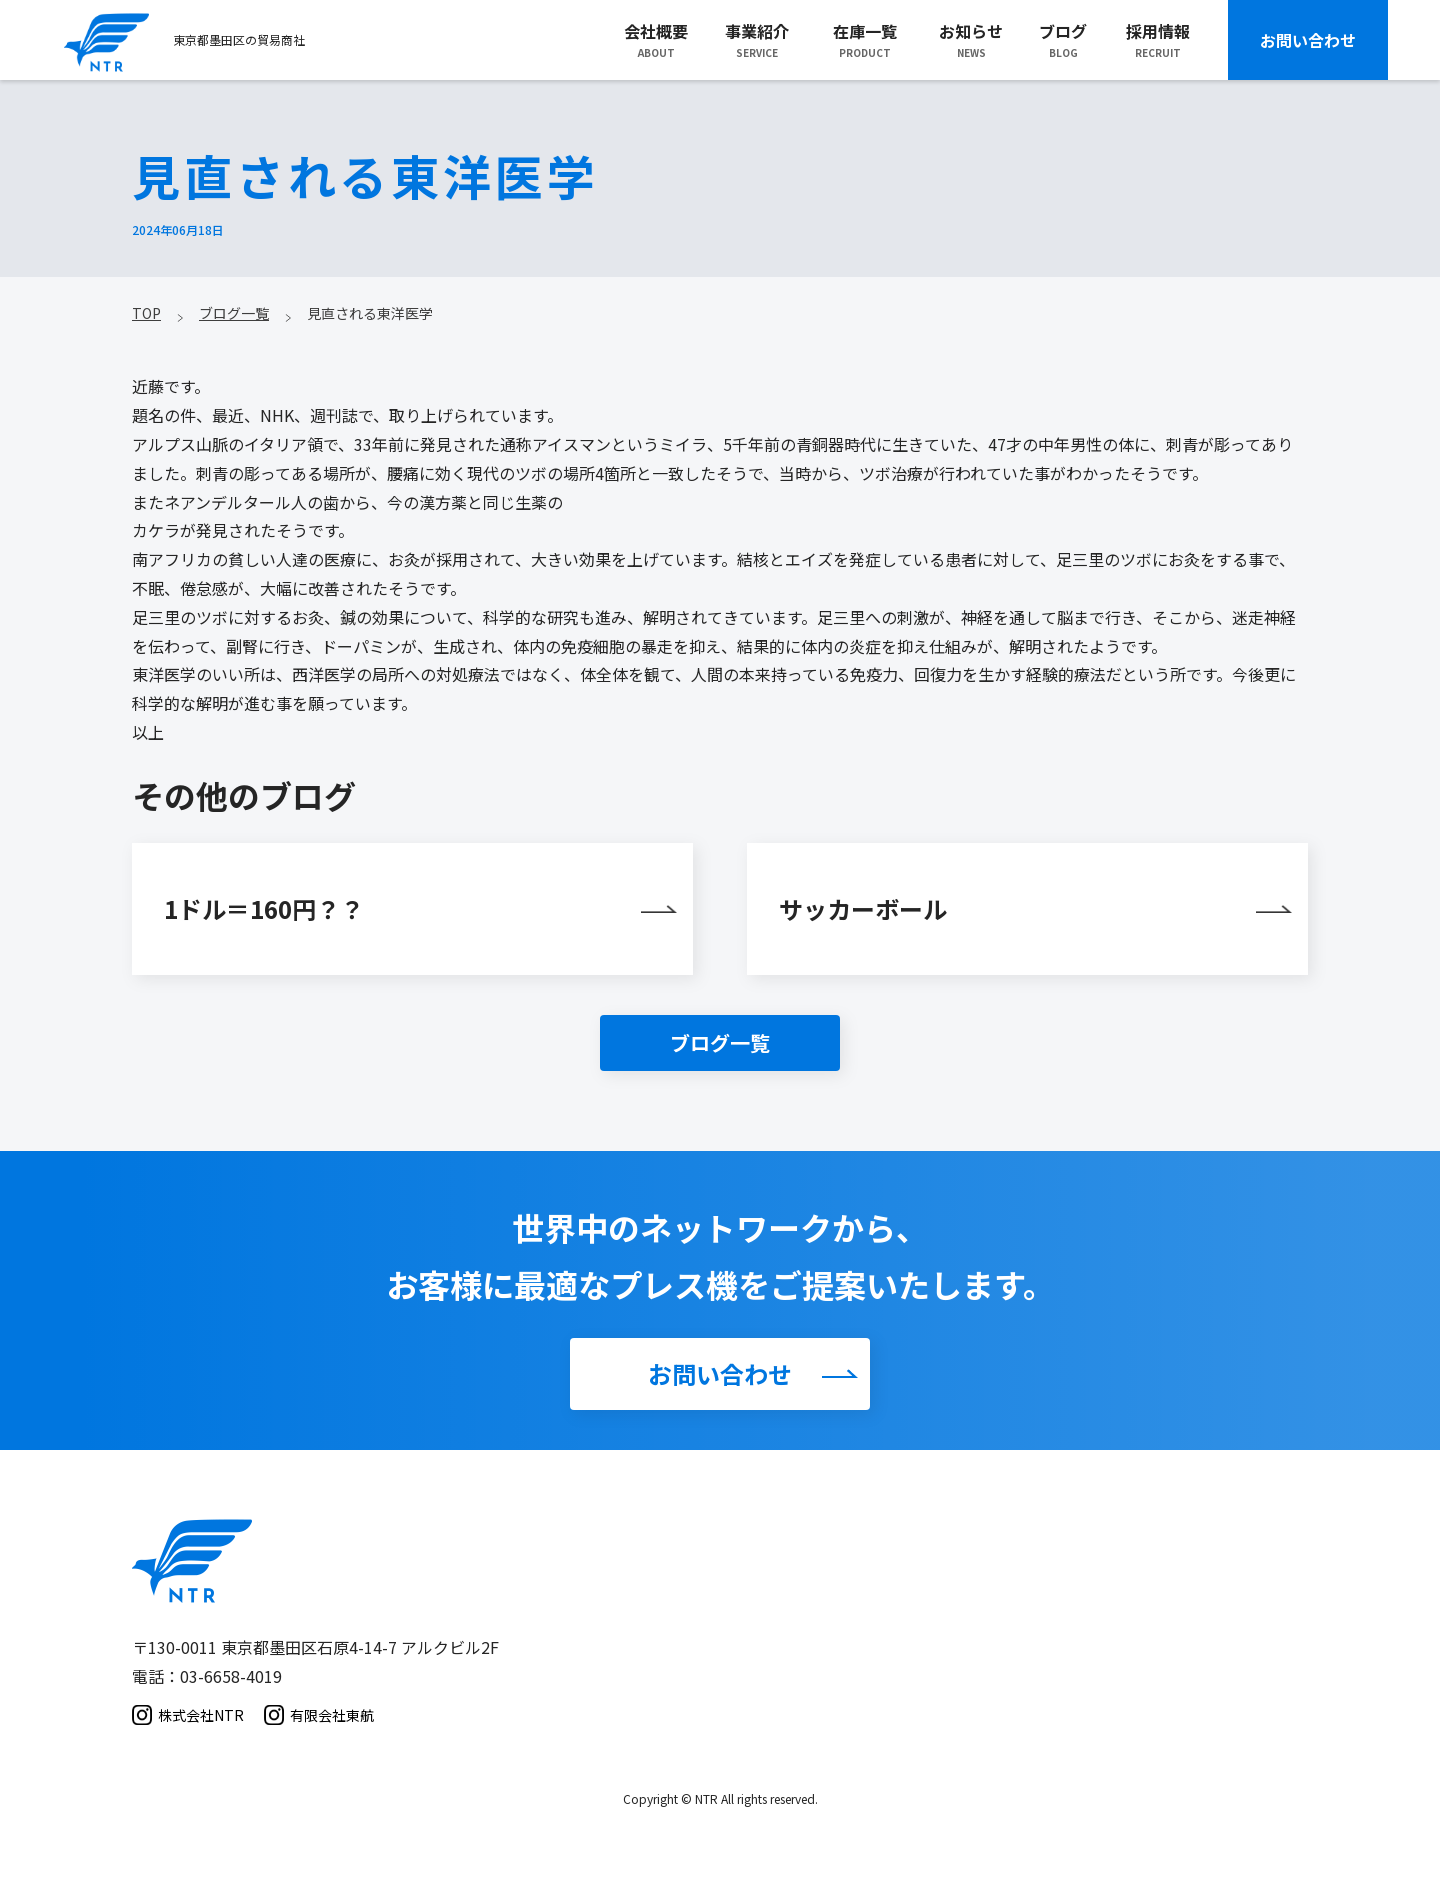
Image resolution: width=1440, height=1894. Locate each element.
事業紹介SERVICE (757, 39)
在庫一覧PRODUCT (865, 39)
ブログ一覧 (720, 1042)
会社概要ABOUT (656, 39)
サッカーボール (863, 908)
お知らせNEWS (971, 39)
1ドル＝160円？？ (264, 908)
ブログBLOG (1063, 39)
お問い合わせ (1308, 40)
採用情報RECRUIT (1158, 39)
